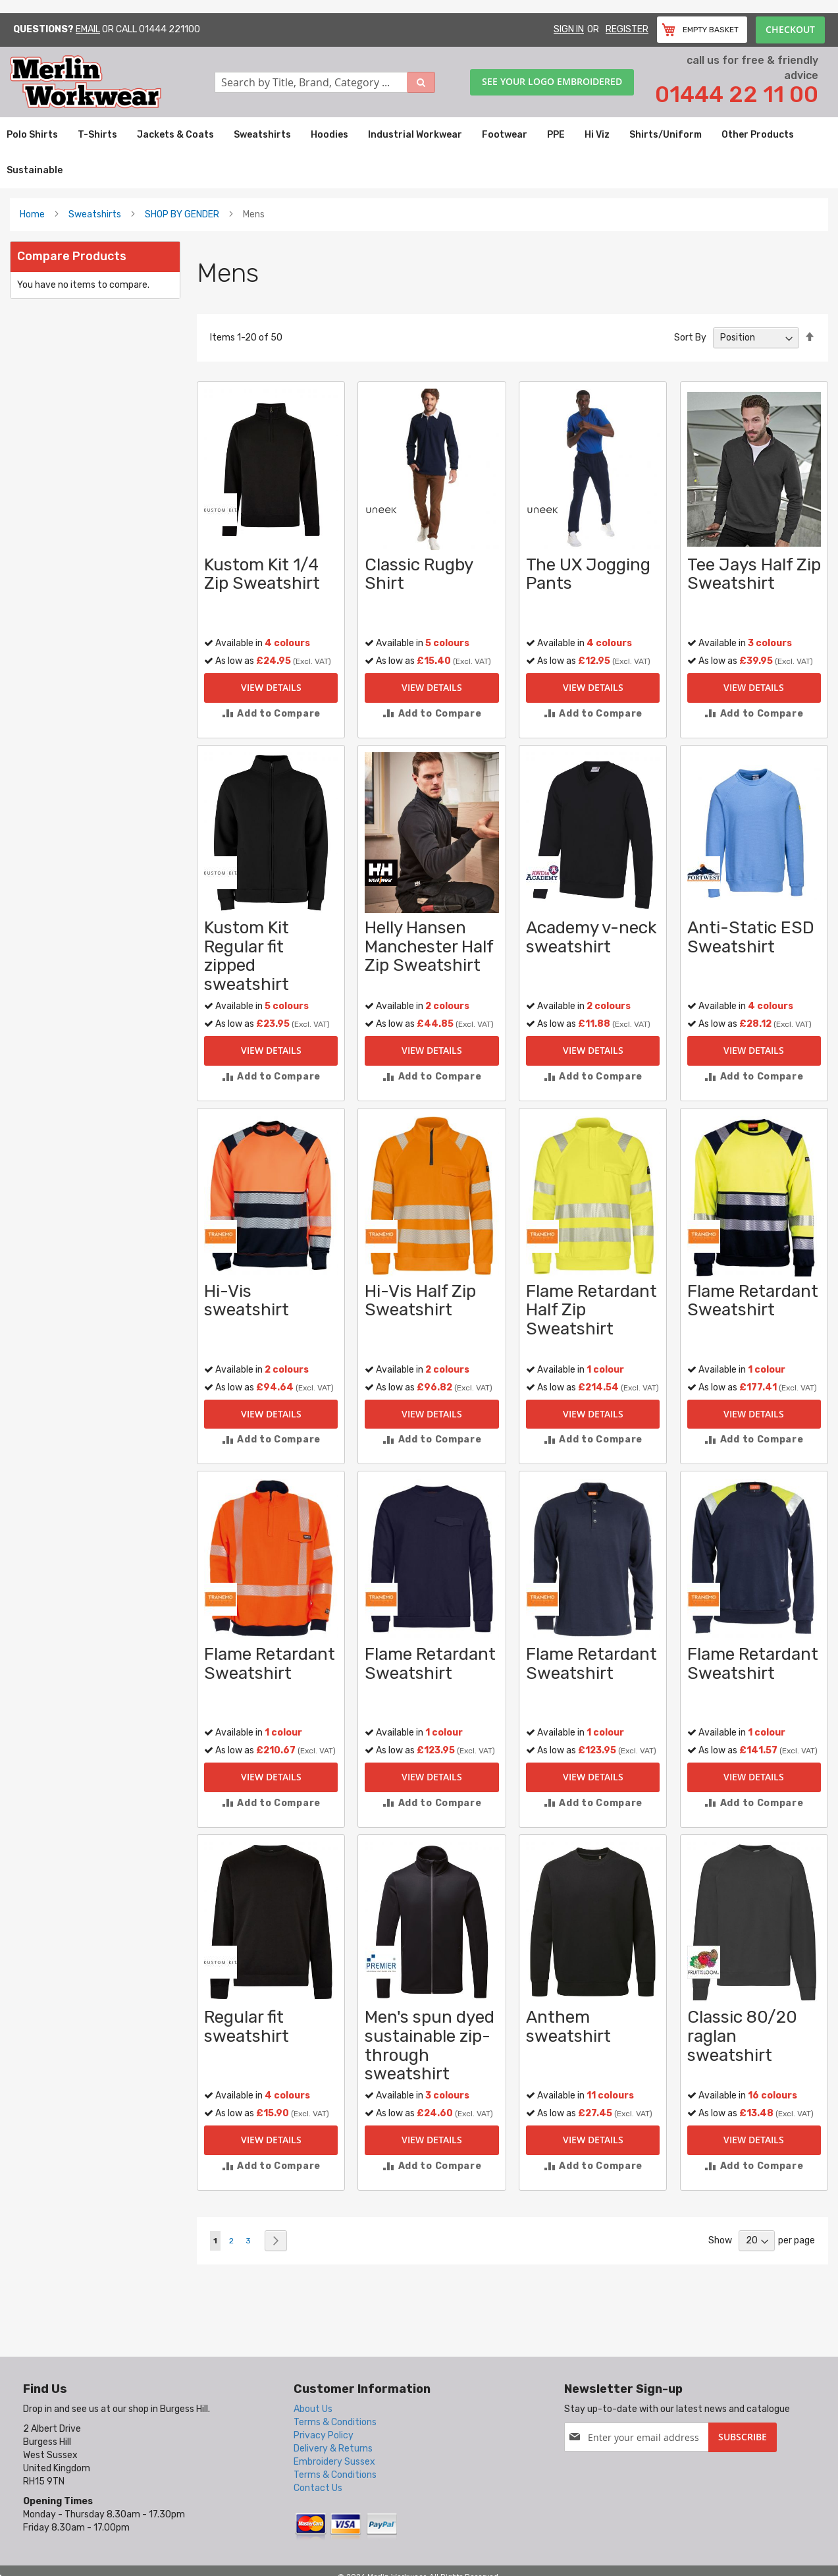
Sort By (690, 337)
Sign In (569, 29)
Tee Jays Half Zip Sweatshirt (754, 574)
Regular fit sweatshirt (246, 2026)
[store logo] (112, 82)
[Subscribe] (742, 2437)
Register (627, 29)
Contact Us (318, 2488)
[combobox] (325, 82)
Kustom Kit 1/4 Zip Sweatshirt (262, 574)
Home (32, 214)
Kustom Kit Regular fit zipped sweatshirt (246, 956)
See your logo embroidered (552, 81)
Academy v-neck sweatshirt (591, 937)
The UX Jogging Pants (588, 574)
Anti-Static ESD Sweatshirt (750, 937)
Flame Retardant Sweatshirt (752, 1301)
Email (88, 29)
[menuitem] (32, 135)
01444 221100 (169, 29)
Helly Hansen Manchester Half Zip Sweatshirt (429, 946)
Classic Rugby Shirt (419, 574)
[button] (271, 714)
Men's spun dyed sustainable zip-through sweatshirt (429, 2045)
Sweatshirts (94, 214)
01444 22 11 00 (736, 94)
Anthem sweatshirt (568, 2026)
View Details (271, 687)
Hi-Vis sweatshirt (246, 1301)
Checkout (790, 29)
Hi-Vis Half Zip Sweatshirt (420, 1301)
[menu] (419, 152)
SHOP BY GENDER (182, 214)
